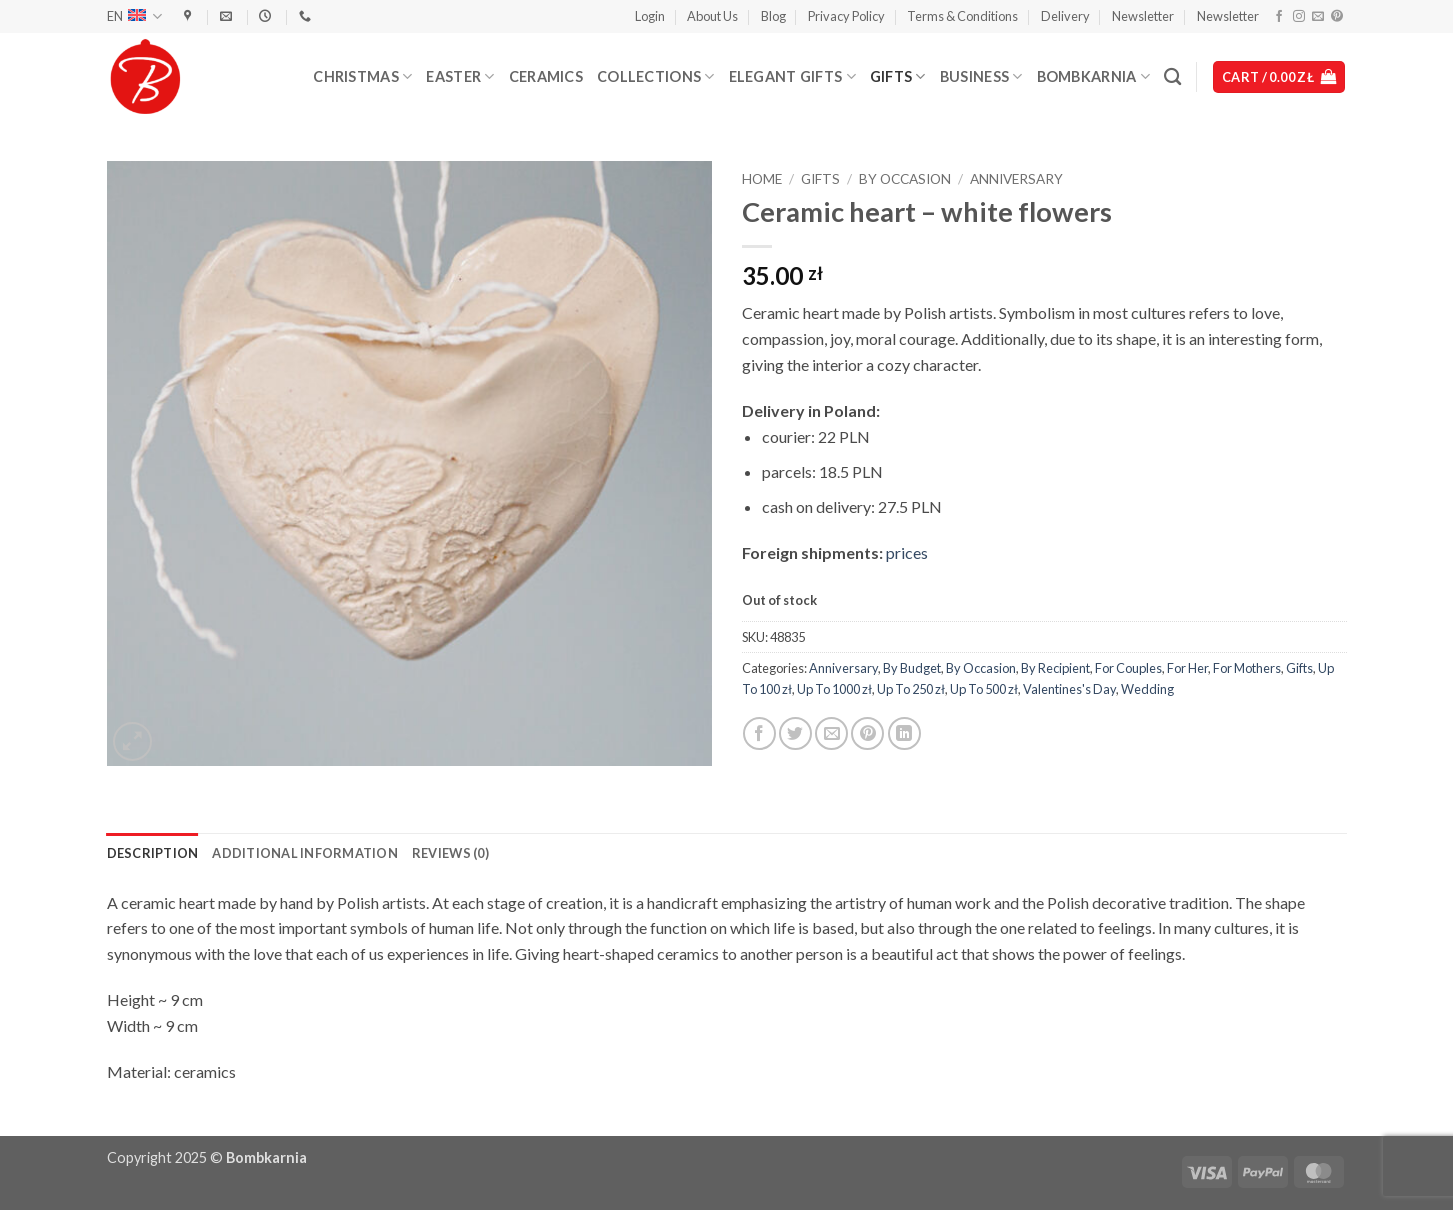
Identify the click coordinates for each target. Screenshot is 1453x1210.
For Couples (1128, 668)
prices (907, 552)
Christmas (362, 76)
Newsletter (1143, 16)
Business (981, 76)
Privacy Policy (846, 16)
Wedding (1147, 689)
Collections (656, 76)
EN (134, 16)
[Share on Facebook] (759, 733)
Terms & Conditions (962, 16)
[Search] (1172, 77)
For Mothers (1247, 668)
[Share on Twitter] (795, 733)
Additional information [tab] (305, 853)
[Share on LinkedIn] (904, 733)
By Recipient (1055, 668)
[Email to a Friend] (831, 733)
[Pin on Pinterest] (867, 733)
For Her (1187, 668)
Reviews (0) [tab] (450, 853)
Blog (773, 16)
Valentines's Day (1069, 689)
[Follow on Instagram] (1299, 17)
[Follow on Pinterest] (1337, 17)
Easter (460, 76)
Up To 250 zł (911, 689)
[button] (650, 16)
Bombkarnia (1093, 76)
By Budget (912, 668)
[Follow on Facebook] (1279, 17)
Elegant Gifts (792, 76)
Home (762, 179)
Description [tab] (153, 853)
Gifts (898, 76)
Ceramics (546, 76)
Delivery (1065, 16)
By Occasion (905, 179)
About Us (712, 16)
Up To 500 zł (984, 689)
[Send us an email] (1318, 17)
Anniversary (1016, 179)
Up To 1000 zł (834, 689)
